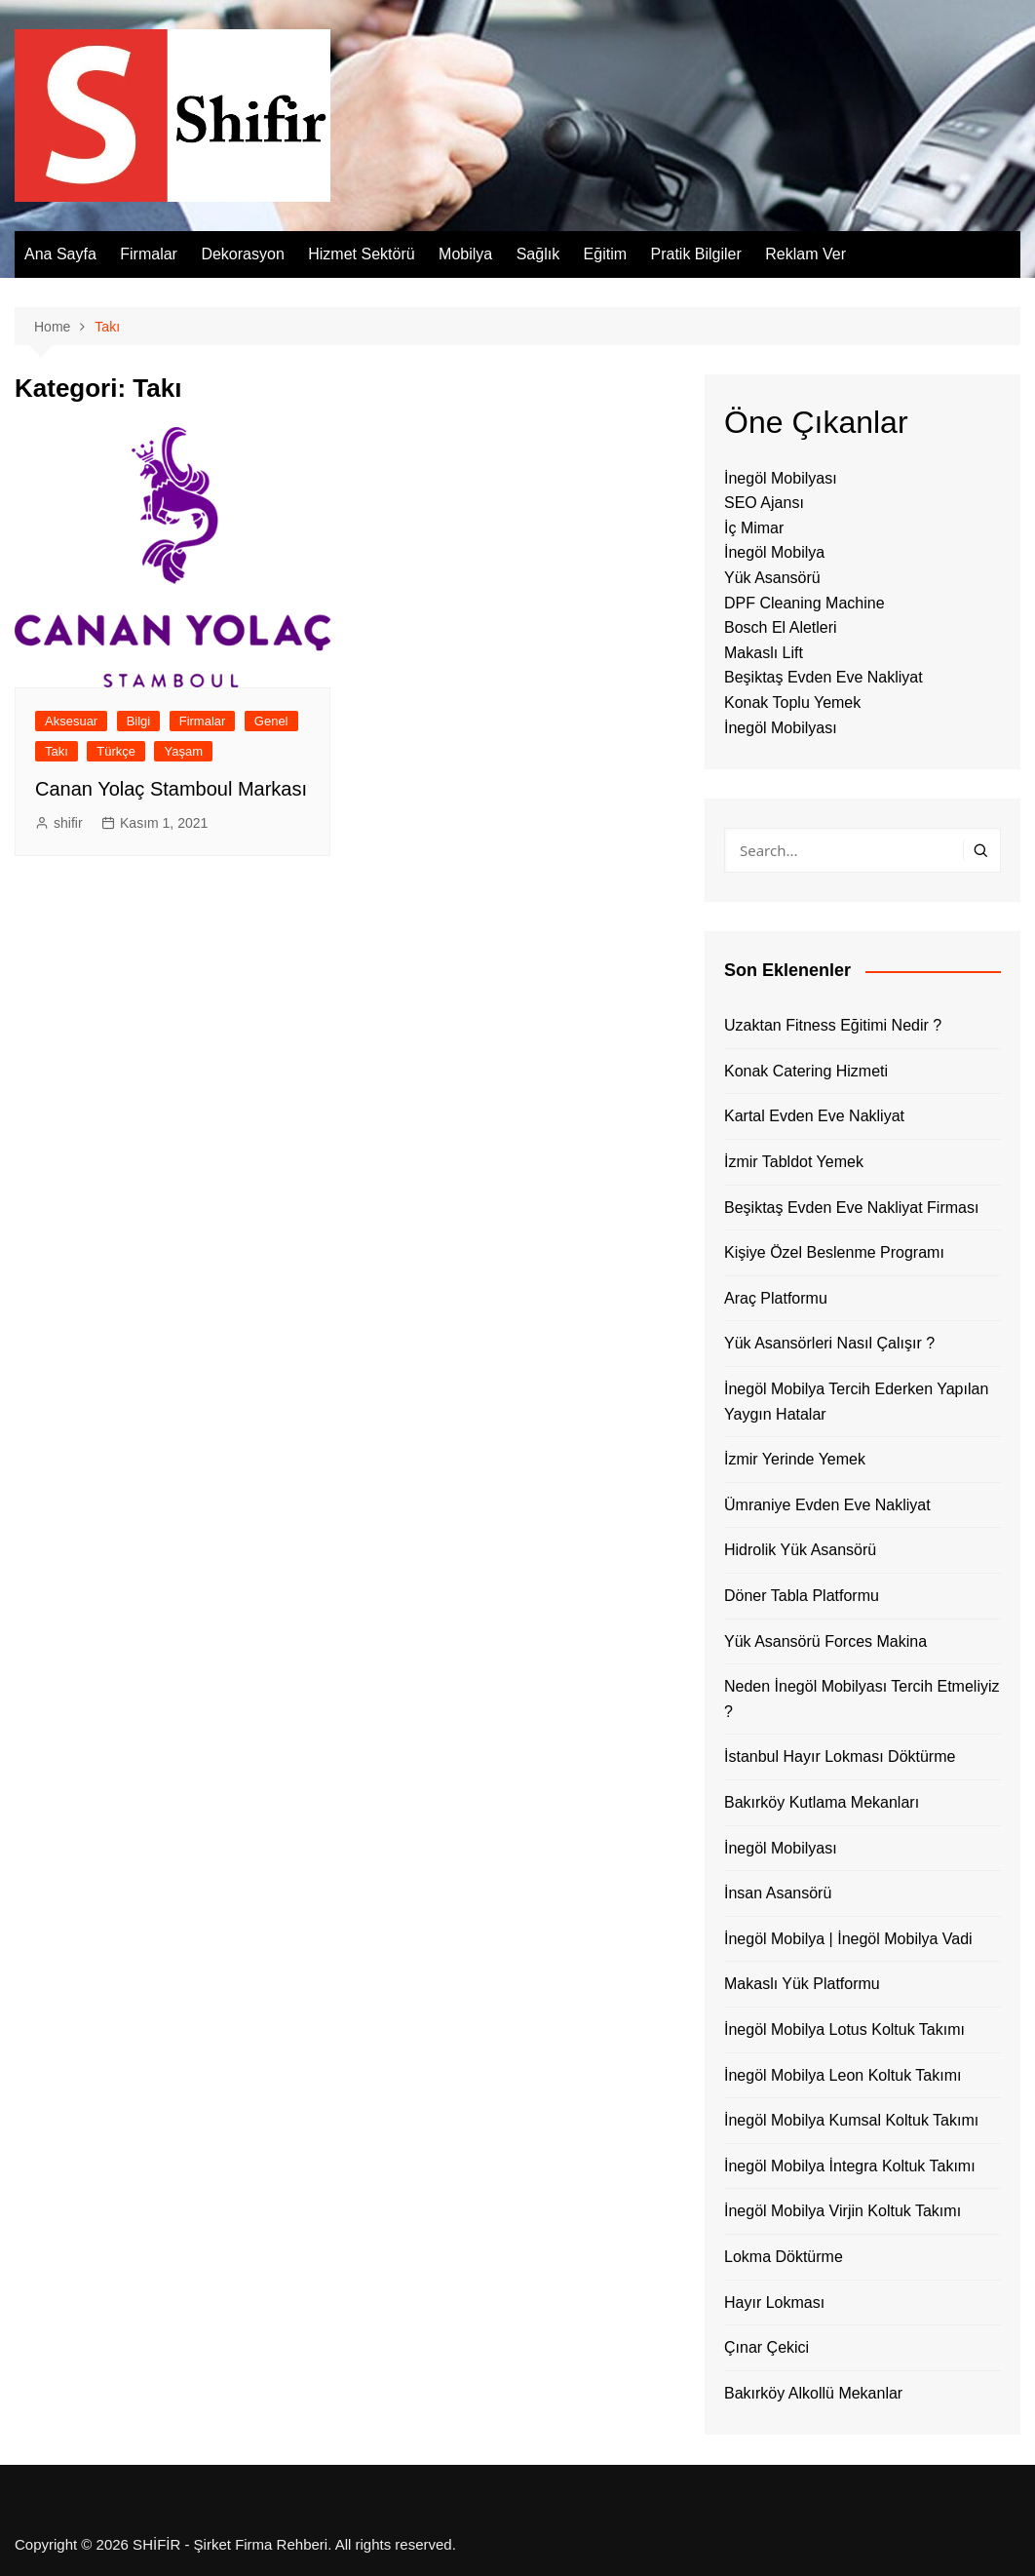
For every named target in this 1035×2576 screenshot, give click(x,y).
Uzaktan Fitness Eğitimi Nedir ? (832, 1025)
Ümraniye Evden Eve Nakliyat (827, 1505)
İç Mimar (754, 528)
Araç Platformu (775, 1298)
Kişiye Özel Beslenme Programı (834, 1252)
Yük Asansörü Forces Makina (825, 1641)
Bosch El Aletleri (780, 627)
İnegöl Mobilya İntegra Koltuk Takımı (850, 2166)
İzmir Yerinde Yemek (794, 1459)
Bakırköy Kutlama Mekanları (821, 1802)
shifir (68, 823)
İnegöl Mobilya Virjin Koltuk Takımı (842, 2211)
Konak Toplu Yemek (792, 702)
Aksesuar (71, 721)
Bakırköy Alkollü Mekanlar (813, 2393)
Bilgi (139, 721)
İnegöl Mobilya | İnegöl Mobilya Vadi (848, 1939)
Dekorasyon (242, 254)
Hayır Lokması (774, 2302)
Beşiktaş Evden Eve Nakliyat (823, 677)
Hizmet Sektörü (361, 254)
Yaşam (183, 751)
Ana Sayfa (60, 254)
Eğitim (605, 254)
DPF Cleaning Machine (804, 603)
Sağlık (538, 254)
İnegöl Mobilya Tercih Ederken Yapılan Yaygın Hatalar (856, 1402)
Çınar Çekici (766, 2347)
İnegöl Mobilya (774, 552)
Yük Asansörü (772, 577)
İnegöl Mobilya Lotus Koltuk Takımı (844, 2029)
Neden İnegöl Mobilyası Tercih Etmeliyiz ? (862, 1699)
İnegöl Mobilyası (780, 478)
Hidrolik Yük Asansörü (800, 1550)
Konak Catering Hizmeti (806, 1071)
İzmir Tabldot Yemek (793, 1161)
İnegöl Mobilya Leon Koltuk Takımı (842, 2075)
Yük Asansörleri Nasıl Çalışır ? (829, 1343)
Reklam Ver (805, 254)
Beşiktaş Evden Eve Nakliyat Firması (851, 1207)
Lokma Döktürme (783, 2256)
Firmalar (148, 254)
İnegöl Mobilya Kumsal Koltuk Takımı (851, 2120)
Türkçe (115, 751)
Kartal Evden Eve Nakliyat (814, 1116)
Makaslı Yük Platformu (802, 1983)
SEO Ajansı (764, 502)
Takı (56, 751)
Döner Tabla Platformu (801, 1595)
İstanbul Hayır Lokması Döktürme (839, 1756)
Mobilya (465, 254)
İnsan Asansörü (777, 1893)
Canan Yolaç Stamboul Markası (171, 789)
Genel (271, 721)
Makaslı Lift (763, 652)
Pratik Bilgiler (695, 254)
